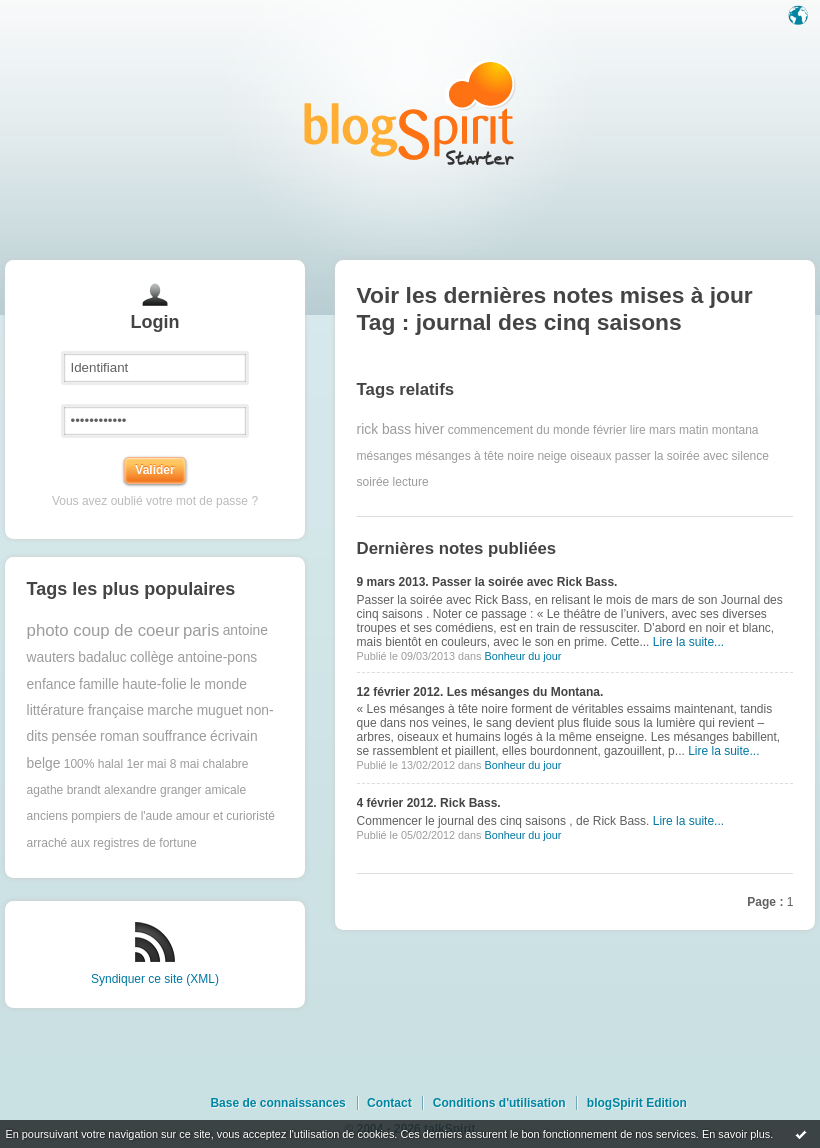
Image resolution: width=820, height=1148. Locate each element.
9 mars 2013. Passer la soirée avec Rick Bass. (487, 582)
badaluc (102, 657)
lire (638, 430)
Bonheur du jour (522, 656)
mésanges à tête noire (474, 456)
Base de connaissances (277, 1103)
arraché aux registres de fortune (112, 843)
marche (170, 710)
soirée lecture (393, 482)
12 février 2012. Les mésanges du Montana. (480, 692)
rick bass (384, 429)
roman (119, 736)
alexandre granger (152, 790)
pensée (73, 736)
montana (735, 430)
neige (551, 456)
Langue (800, 17)
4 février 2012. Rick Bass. (429, 803)
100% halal (93, 764)
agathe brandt (64, 790)
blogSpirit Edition (637, 1103)
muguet (220, 710)
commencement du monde (519, 430)
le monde (218, 684)
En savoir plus (736, 1134)
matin (693, 430)
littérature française (85, 710)
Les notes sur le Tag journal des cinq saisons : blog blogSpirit (410, 112)
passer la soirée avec (671, 456)
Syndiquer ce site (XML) (155, 979)
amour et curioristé (225, 816)
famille (99, 684)
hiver (429, 429)
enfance (51, 684)
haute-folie (154, 684)
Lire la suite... (688, 642)
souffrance (174, 736)
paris (201, 630)
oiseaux (590, 456)
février (609, 430)
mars (662, 430)
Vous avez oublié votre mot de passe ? (155, 501)
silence (750, 456)
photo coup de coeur (103, 630)
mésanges (384, 456)
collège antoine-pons (193, 657)
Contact (389, 1103)
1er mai (146, 764)
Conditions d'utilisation (499, 1103)
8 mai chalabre (209, 764)
